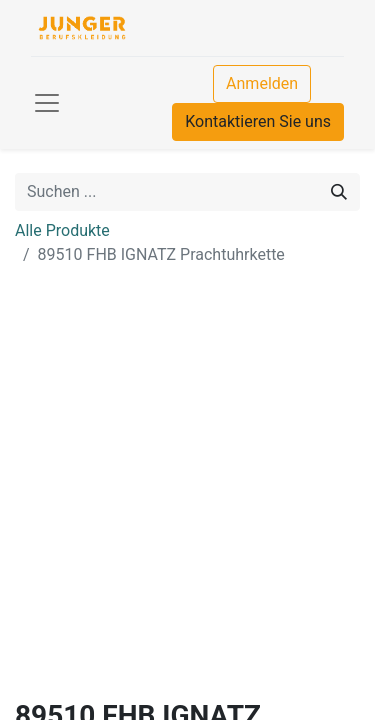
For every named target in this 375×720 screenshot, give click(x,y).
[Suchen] (339, 192)
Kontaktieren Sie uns (258, 121)
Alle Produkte (62, 230)
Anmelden (262, 83)
